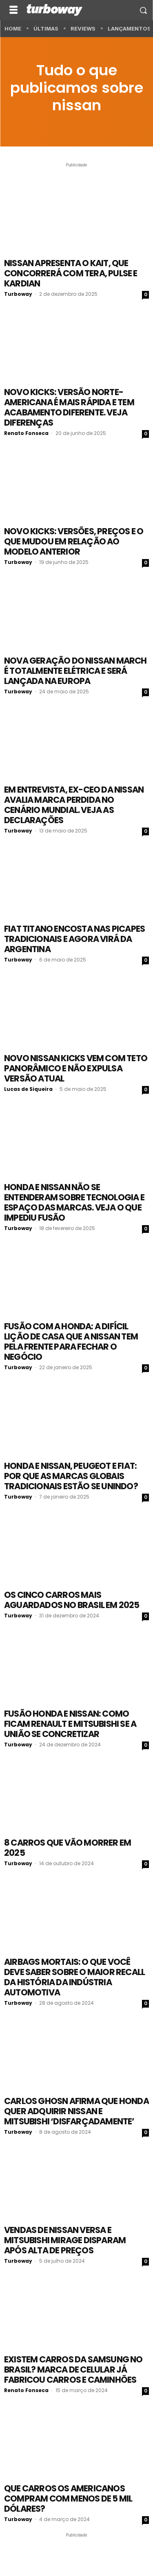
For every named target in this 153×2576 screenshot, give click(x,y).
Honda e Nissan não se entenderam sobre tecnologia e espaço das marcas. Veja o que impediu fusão (74, 1202)
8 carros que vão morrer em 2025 (67, 1848)
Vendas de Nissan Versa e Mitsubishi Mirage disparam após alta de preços (65, 2240)
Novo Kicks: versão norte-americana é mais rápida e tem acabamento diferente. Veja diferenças (69, 407)
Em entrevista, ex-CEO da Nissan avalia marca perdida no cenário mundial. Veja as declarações (74, 805)
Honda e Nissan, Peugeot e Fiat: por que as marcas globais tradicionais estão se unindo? (71, 1476)
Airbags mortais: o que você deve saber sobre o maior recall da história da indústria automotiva (74, 1977)
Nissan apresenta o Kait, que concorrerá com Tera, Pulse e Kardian (70, 273)
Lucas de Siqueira (28, 1089)
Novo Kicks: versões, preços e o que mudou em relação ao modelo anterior (73, 541)
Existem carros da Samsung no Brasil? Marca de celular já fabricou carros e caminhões (73, 2369)
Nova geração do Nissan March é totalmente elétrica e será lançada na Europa (75, 671)
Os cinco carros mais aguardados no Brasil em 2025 (72, 1600)
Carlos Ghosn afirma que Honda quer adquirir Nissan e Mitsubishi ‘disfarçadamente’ (76, 2111)
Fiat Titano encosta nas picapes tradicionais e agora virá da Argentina (74, 939)
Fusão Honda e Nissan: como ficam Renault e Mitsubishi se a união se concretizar (70, 1724)
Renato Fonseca (26, 433)
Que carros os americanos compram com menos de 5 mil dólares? (68, 2498)
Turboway (18, 294)
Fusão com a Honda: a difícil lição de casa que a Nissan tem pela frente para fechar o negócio (71, 1341)
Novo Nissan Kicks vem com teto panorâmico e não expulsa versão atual (75, 1068)
